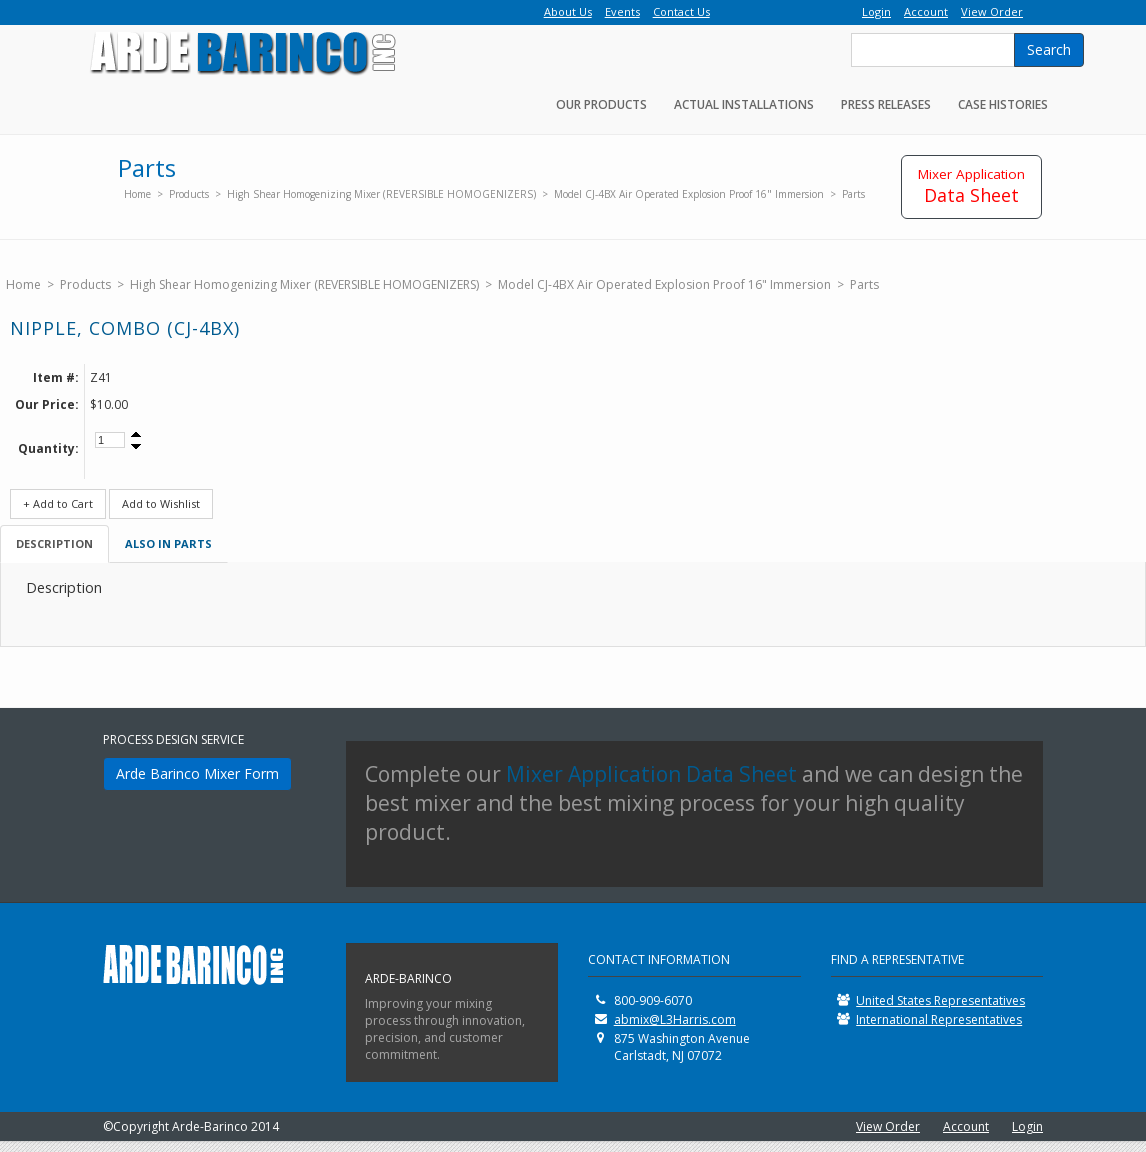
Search (1049, 49)
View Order (888, 1126)
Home (137, 194)
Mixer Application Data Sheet (651, 774)
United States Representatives (940, 1000)
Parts (853, 194)
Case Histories (1003, 104)
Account (966, 1126)
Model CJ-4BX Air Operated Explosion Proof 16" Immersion (689, 194)
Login (1027, 1126)
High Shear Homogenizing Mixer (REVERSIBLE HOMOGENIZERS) (381, 194)
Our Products (601, 104)
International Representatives (939, 1019)
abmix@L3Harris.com (675, 1019)
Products (189, 194)
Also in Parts (168, 543)
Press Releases (886, 104)
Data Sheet (971, 186)
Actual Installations (744, 104)
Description (54, 543)
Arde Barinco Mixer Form (197, 773)
